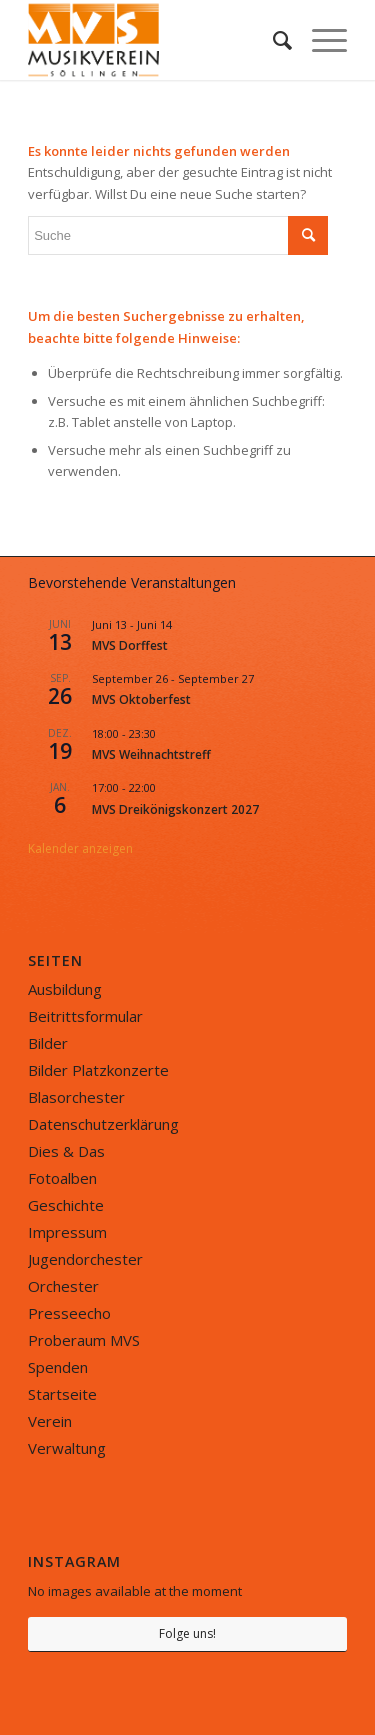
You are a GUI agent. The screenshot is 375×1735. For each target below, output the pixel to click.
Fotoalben (62, 1178)
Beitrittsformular (85, 1016)
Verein (50, 1421)
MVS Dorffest (130, 645)
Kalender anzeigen (80, 848)
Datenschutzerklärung (103, 1124)
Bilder (48, 1043)
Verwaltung (67, 1448)
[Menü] (319, 40)
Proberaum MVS (84, 1340)
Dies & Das (66, 1151)
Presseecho (69, 1313)
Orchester (63, 1286)
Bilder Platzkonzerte (98, 1070)
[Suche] (272, 40)
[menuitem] (272, 40)
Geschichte (66, 1205)
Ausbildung (65, 989)
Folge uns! (187, 1633)
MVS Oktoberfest (141, 699)
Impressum (67, 1232)
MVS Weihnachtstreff (151, 754)
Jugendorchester (85, 1259)
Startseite (62, 1394)
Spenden (58, 1367)
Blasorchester (76, 1097)
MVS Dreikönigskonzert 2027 (175, 809)
